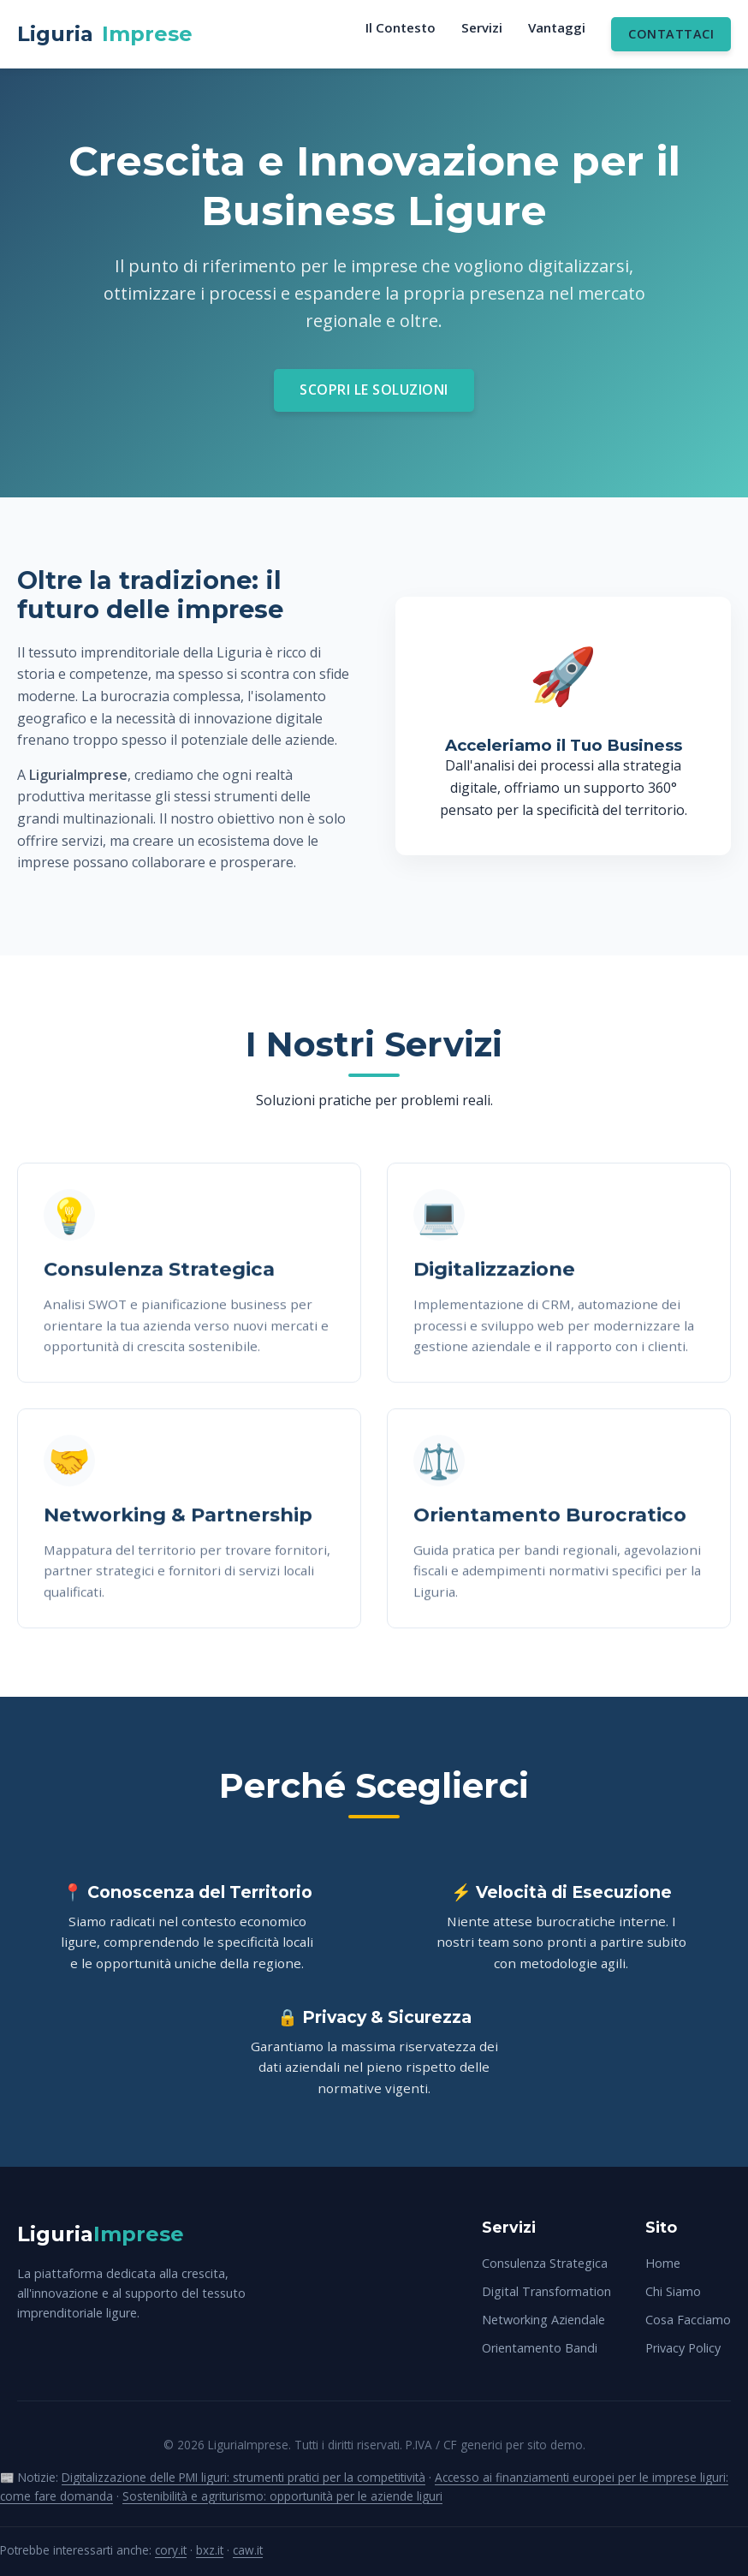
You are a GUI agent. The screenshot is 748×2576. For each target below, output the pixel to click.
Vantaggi (556, 27)
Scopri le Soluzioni (374, 389)
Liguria (105, 34)
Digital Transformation (546, 2291)
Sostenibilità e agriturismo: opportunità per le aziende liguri (282, 2496)
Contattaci (671, 34)
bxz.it (209, 2550)
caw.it (248, 2550)
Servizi (481, 27)
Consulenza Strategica (545, 2263)
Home (662, 2263)
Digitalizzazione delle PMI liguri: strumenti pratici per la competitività (243, 2477)
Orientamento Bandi (539, 2348)
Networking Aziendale (543, 2319)
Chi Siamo (673, 2291)
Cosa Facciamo (688, 2319)
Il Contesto (400, 27)
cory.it (171, 2550)
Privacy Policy (683, 2348)
